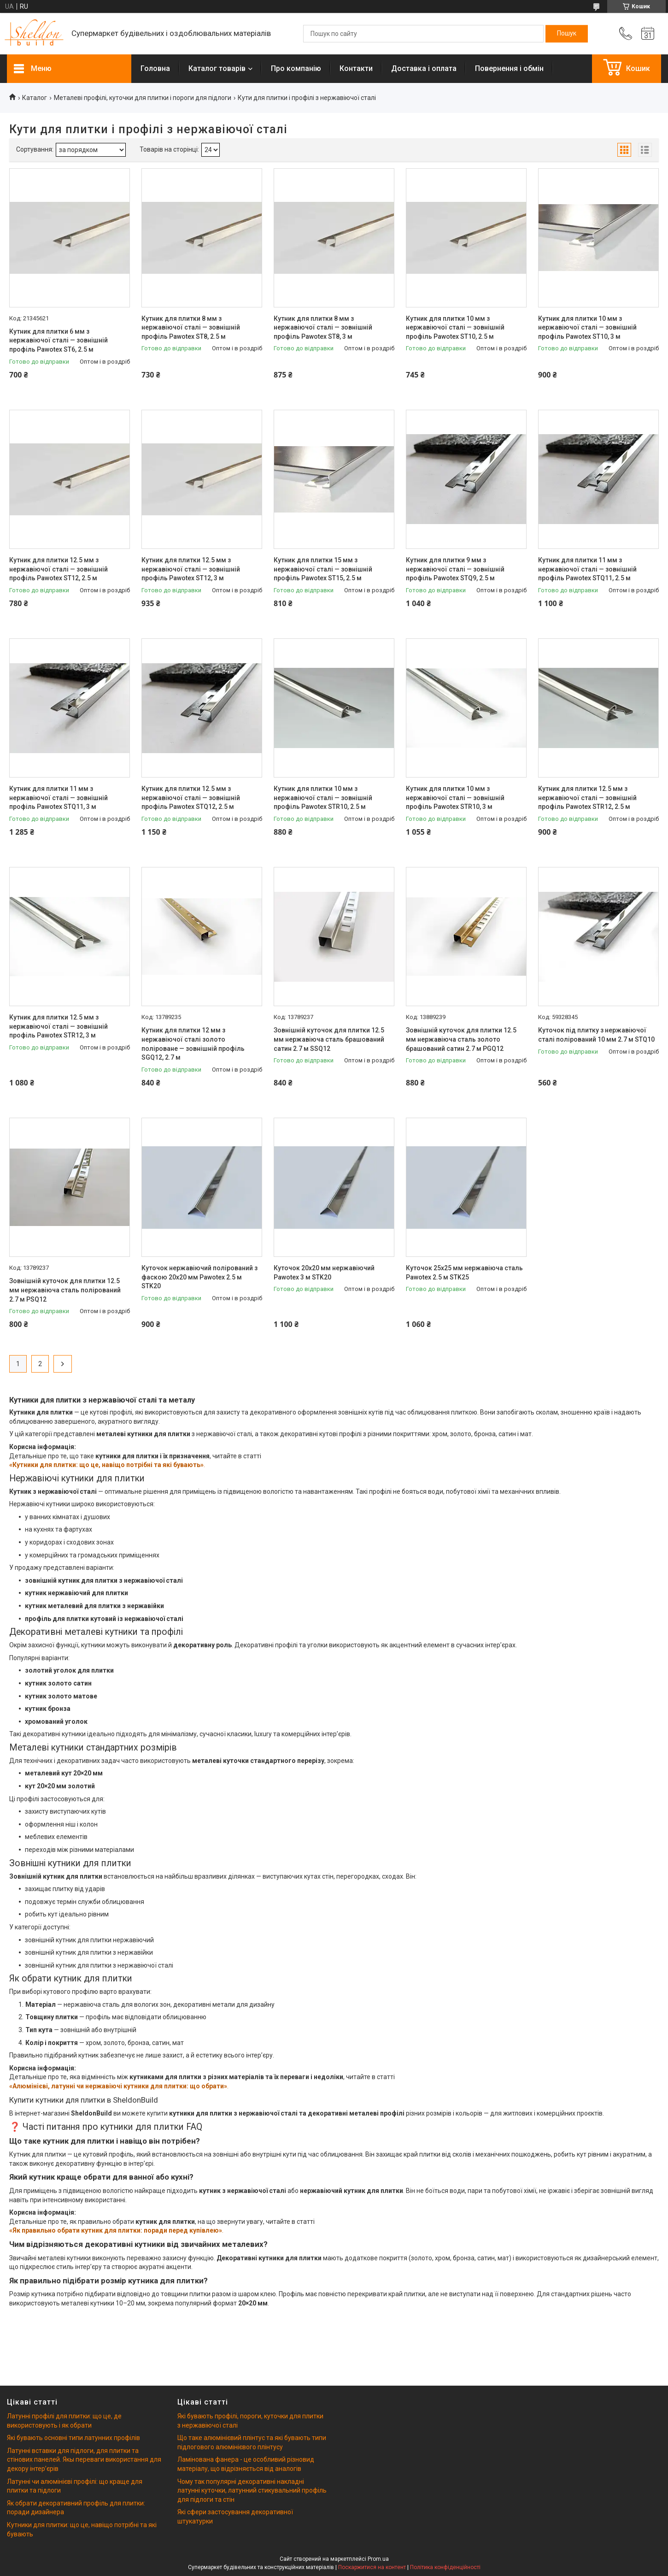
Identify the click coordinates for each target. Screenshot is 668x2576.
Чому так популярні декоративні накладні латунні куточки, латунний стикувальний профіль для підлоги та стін (252, 2490)
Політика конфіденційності (445, 2567)
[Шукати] (566, 33)
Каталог (34, 97)
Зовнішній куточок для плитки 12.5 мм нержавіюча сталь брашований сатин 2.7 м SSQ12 (329, 1039)
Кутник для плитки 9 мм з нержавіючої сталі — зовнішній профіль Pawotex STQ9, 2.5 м (455, 569)
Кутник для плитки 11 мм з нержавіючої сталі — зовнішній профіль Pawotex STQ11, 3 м (58, 797)
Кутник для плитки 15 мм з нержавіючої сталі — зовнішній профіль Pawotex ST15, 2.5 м (323, 569)
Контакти (356, 68)
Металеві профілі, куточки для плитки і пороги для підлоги (142, 97)
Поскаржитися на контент (372, 2567)
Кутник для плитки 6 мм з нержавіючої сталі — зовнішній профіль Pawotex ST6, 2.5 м (58, 340)
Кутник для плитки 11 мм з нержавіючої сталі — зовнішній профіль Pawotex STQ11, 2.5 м (587, 569)
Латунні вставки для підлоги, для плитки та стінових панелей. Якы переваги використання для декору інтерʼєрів (84, 2459)
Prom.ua (378, 2559)
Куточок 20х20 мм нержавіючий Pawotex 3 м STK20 (324, 1272)
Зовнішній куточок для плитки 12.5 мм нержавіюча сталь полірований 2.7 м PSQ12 (65, 1290)
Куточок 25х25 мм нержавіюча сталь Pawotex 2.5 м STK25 (464, 1272)
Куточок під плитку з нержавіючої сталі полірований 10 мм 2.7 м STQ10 (596, 1034)
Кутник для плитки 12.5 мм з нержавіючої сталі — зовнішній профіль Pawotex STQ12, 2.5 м (190, 797)
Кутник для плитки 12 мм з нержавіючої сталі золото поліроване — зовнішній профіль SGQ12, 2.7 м (193, 1043)
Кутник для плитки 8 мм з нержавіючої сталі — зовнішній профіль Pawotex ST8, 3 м (323, 327)
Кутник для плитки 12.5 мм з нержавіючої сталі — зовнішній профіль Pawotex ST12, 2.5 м (58, 569)
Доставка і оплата (424, 68)
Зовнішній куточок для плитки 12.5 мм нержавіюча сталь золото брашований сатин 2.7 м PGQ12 (461, 1039)
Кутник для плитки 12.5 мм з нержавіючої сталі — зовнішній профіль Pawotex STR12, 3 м (58, 1026)
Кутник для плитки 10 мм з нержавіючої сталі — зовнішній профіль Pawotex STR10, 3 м (455, 797)
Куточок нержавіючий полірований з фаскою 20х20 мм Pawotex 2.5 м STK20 (199, 1277)
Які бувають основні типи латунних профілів (73, 2437)
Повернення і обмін (509, 68)
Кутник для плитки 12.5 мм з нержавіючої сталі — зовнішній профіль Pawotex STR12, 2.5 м (587, 797)
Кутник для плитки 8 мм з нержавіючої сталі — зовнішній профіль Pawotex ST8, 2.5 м (190, 327)
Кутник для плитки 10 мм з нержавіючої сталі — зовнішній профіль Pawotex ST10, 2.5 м (455, 327)
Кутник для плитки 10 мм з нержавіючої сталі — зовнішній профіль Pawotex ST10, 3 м (587, 327)
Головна (155, 68)
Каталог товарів (217, 68)
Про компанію (296, 68)
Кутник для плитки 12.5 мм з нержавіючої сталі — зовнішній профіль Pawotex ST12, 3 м (190, 569)
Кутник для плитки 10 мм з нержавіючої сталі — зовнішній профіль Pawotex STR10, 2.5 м (323, 797)
